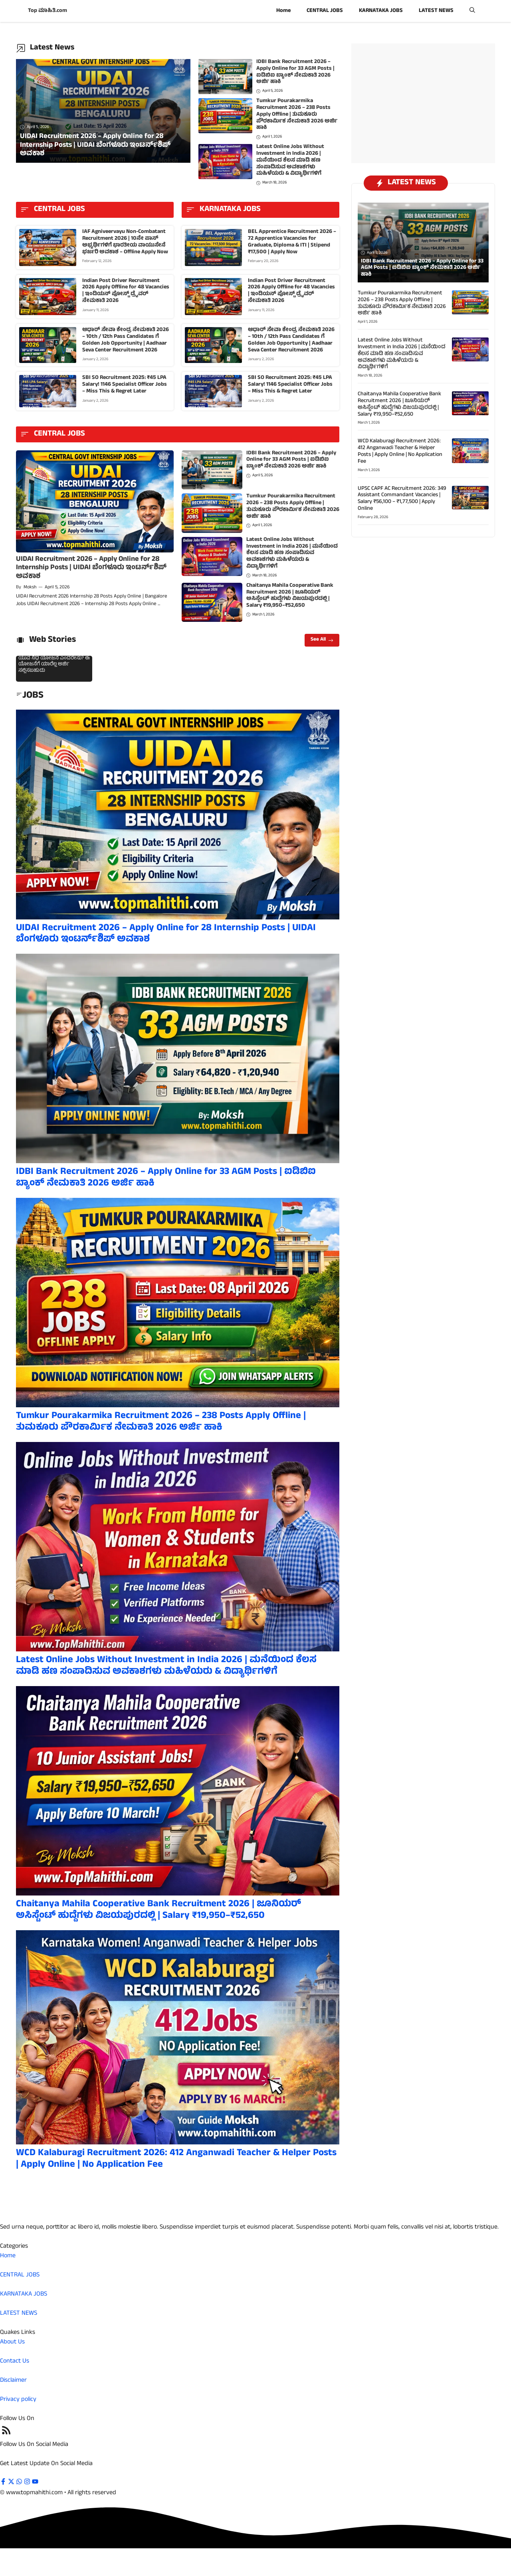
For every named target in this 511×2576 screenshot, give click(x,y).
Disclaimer (13, 2380)
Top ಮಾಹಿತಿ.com (47, 11)
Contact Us (14, 2361)
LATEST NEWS (436, 11)
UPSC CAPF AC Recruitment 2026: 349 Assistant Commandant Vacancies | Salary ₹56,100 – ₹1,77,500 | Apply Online (402, 498)
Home (283, 11)
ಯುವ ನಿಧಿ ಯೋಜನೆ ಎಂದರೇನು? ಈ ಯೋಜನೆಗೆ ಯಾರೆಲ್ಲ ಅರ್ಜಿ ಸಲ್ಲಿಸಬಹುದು (54, 664)
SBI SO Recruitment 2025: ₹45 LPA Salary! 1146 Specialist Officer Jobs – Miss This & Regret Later (124, 384)
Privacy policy (18, 2400)
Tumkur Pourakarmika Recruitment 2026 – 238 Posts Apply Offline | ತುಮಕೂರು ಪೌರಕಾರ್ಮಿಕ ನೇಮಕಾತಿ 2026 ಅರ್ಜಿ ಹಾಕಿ (296, 114)
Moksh (30, 587)
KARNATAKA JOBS (381, 11)
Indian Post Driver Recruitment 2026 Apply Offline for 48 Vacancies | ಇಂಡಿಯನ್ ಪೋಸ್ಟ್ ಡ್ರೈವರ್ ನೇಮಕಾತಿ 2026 (125, 291)
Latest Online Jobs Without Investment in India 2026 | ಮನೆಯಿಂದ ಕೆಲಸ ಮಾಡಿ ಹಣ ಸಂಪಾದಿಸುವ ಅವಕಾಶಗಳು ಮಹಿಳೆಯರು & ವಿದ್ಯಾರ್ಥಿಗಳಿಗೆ (290, 160)
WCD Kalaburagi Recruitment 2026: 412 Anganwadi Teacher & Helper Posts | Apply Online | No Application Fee (176, 2159)
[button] (472, 11)
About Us (12, 2342)
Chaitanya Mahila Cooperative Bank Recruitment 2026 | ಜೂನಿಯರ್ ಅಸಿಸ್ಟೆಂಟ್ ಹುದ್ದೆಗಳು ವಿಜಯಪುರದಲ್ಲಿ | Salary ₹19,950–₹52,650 (289, 595)
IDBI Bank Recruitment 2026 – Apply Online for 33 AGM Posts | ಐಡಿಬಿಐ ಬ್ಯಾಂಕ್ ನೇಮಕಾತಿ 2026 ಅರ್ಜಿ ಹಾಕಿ (295, 72)
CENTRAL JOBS (325, 11)
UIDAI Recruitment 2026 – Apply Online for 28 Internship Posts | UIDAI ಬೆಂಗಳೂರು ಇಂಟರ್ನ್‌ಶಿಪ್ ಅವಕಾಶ (91, 568)
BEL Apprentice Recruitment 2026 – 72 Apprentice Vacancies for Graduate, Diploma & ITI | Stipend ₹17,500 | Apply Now (292, 241)
